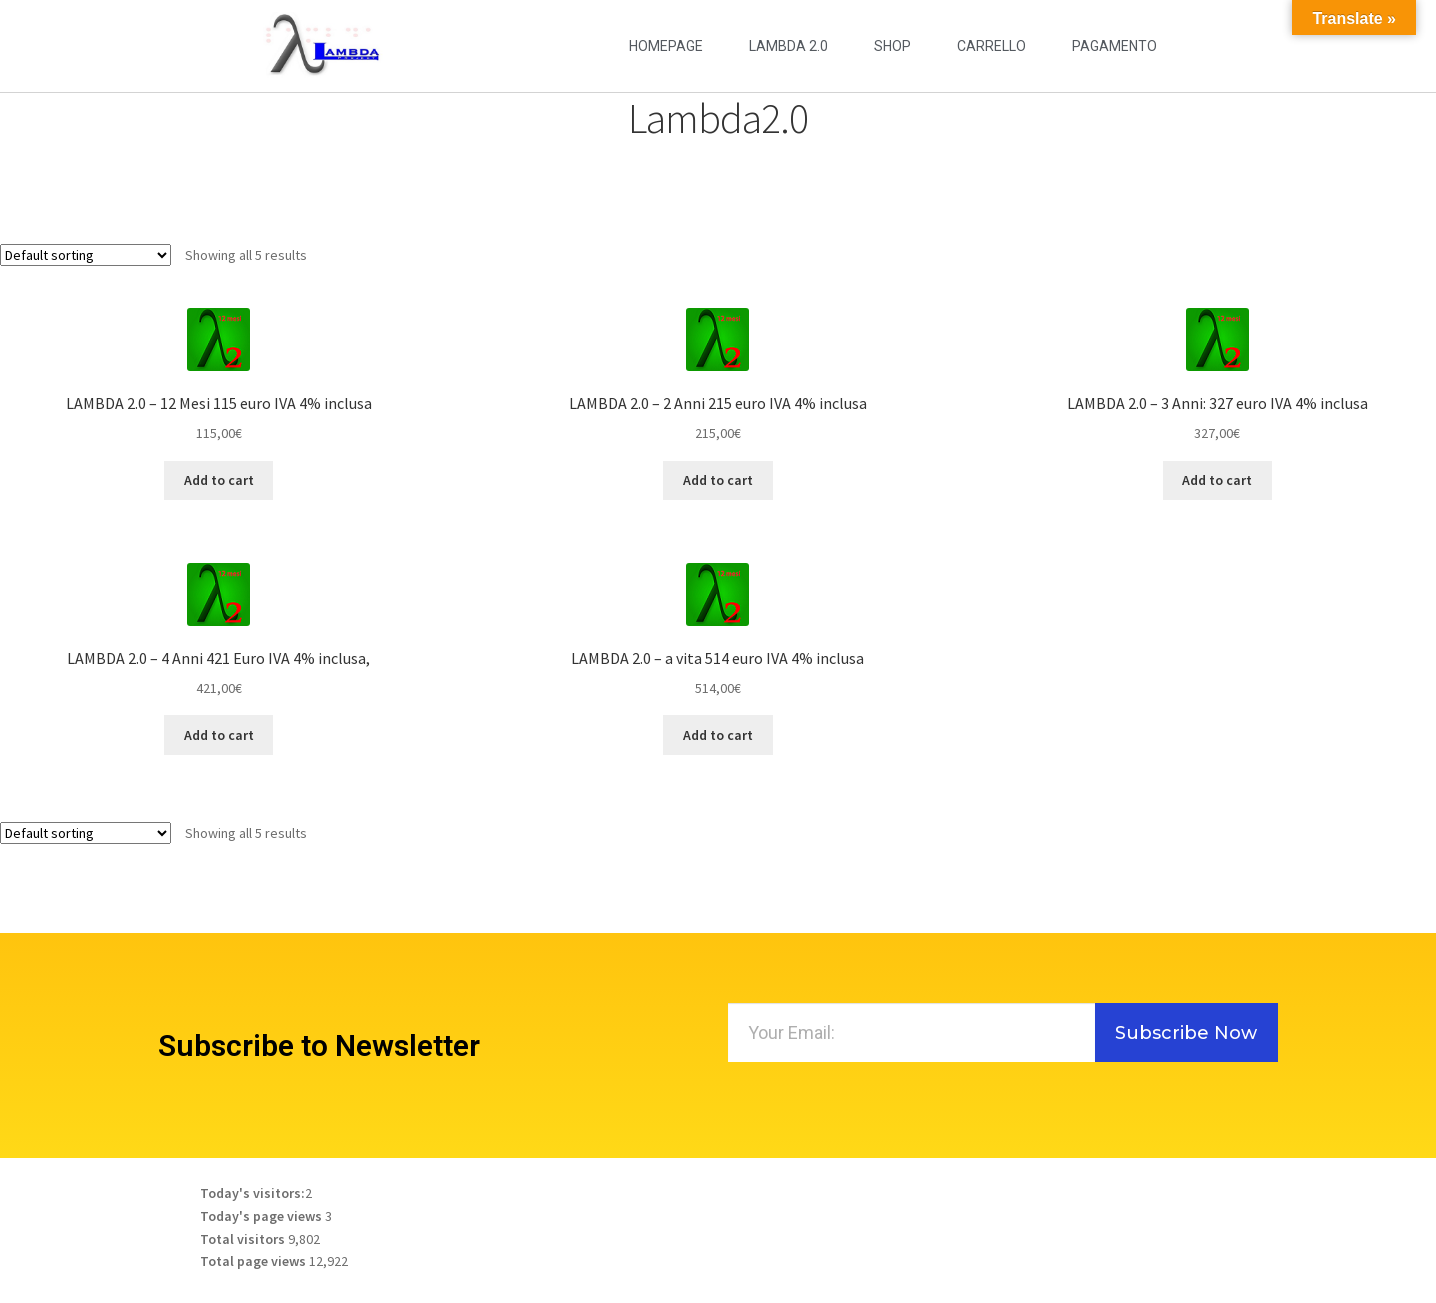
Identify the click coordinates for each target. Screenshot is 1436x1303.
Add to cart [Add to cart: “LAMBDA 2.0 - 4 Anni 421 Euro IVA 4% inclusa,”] (219, 735)
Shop (892, 46)
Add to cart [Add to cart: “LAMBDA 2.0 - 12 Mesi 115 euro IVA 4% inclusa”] (219, 480)
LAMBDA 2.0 (788, 46)
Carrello (991, 46)
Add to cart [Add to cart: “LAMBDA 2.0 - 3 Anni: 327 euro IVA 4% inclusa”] (1217, 480)
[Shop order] (85, 255)
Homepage (666, 46)
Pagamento (1114, 46)
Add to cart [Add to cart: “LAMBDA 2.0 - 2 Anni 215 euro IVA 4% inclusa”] (718, 480)
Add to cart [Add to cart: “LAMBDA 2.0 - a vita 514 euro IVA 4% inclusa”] (718, 735)
